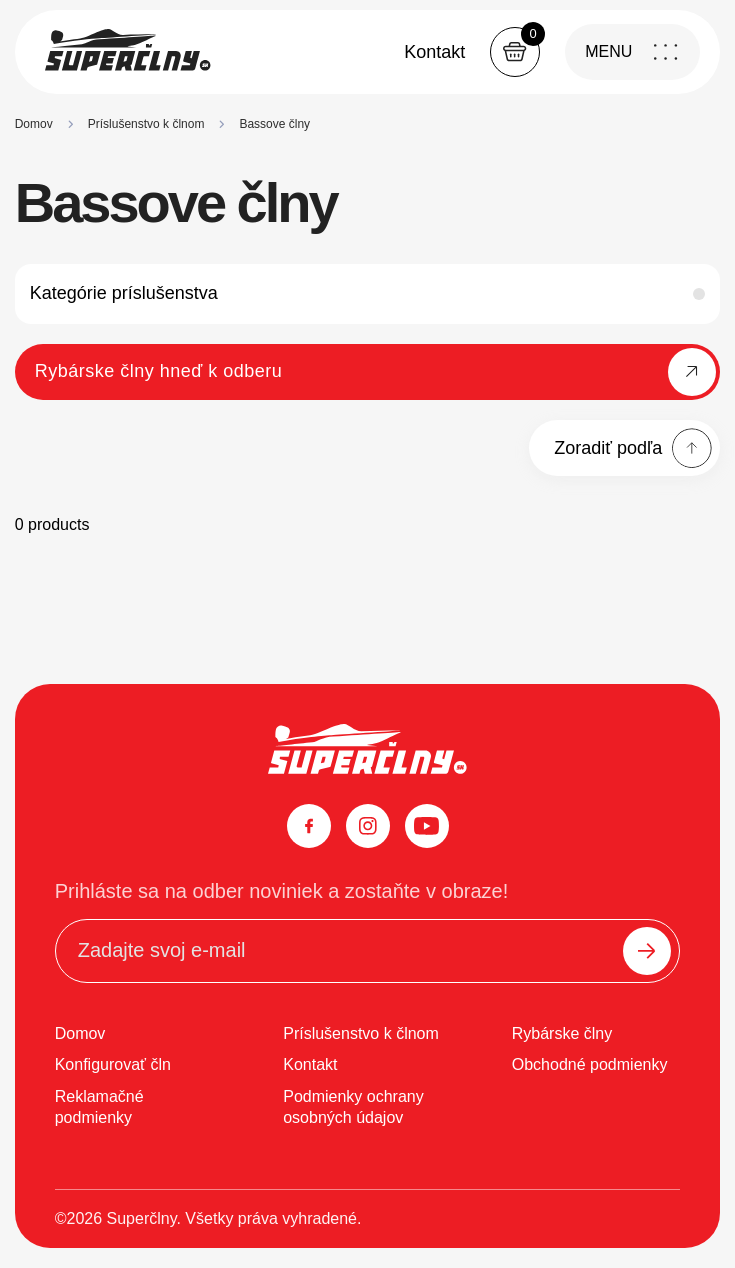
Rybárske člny (562, 1033)
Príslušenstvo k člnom (146, 124)
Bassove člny (274, 124)
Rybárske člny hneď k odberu (159, 371)
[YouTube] (427, 826)
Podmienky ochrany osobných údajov (353, 1107)
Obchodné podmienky (590, 1064)
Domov (34, 124)
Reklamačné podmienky (99, 1107)
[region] (368, 123)
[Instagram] (368, 826)
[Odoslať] (647, 951)
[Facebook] (309, 826)
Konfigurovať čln (113, 1064)
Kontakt (434, 52)
